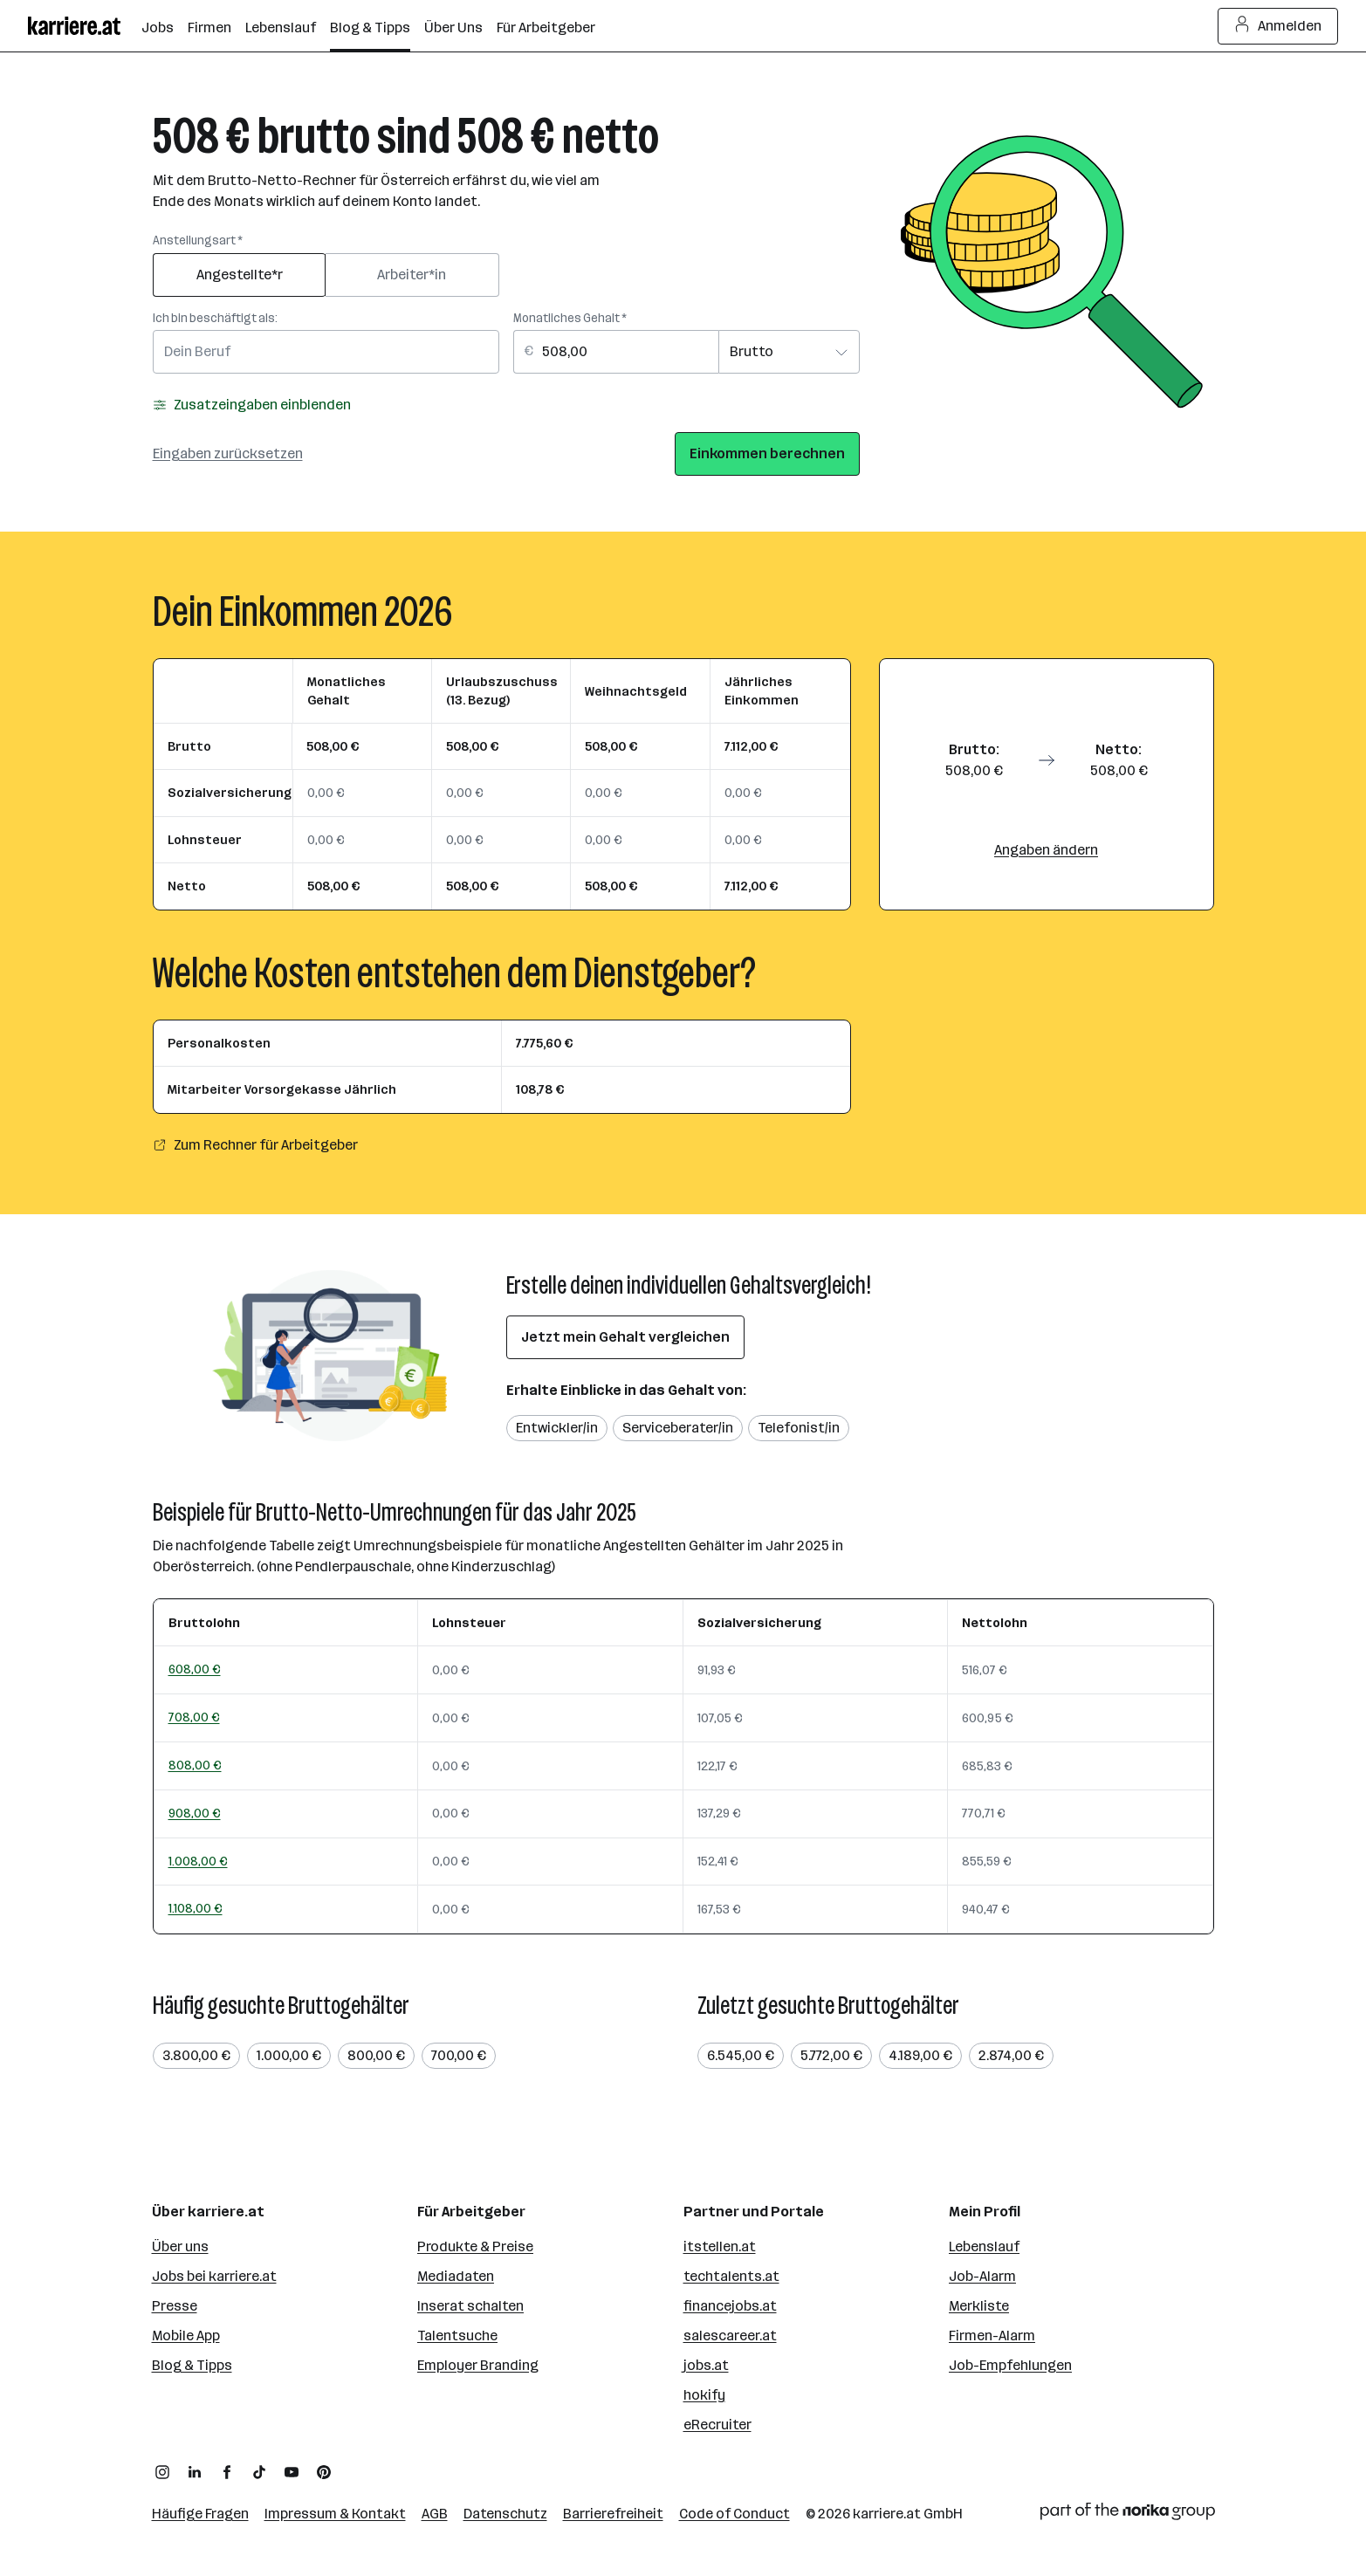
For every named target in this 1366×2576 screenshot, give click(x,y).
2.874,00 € (1011, 2055)
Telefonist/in (799, 1427)
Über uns (180, 2246)
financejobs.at (730, 2306)
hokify (704, 2395)
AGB (435, 2513)
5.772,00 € (831, 2055)
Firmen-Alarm (992, 2335)
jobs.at (706, 2365)
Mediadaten (455, 2276)
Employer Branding (478, 2365)
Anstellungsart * (198, 240)
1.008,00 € (198, 1861)
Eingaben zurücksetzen (228, 453)
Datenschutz (505, 2513)
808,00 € (195, 1765)
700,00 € (458, 2055)
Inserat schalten (470, 2306)
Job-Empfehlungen (1010, 2365)
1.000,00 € (289, 2055)
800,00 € (376, 2055)
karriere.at (887, 2513)
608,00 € (194, 1669)
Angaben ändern (1046, 849)
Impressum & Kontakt (335, 2513)
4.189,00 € (920, 2055)
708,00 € (194, 1717)
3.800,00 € (196, 2055)
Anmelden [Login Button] (1278, 26)
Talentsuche (457, 2335)
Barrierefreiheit (613, 2513)
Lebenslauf (984, 2246)
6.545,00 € (740, 2055)
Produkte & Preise (475, 2246)
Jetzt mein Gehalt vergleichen (625, 1337)
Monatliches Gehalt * (570, 318)
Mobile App (186, 2335)
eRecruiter (717, 2424)
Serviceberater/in (677, 1427)
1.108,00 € (195, 1908)
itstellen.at (719, 2246)
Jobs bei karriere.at (214, 2276)
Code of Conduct (734, 2513)
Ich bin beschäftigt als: (215, 318)
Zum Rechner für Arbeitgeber (255, 1145)
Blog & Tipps (192, 2365)
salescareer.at (730, 2335)
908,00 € (194, 1813)
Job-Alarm (982, 2276)
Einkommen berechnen (767, 453)
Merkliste (979, 2306)
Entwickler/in (557, 1427)
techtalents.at (731, 2276)
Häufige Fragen (200, 2513)
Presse (174, 2306)
